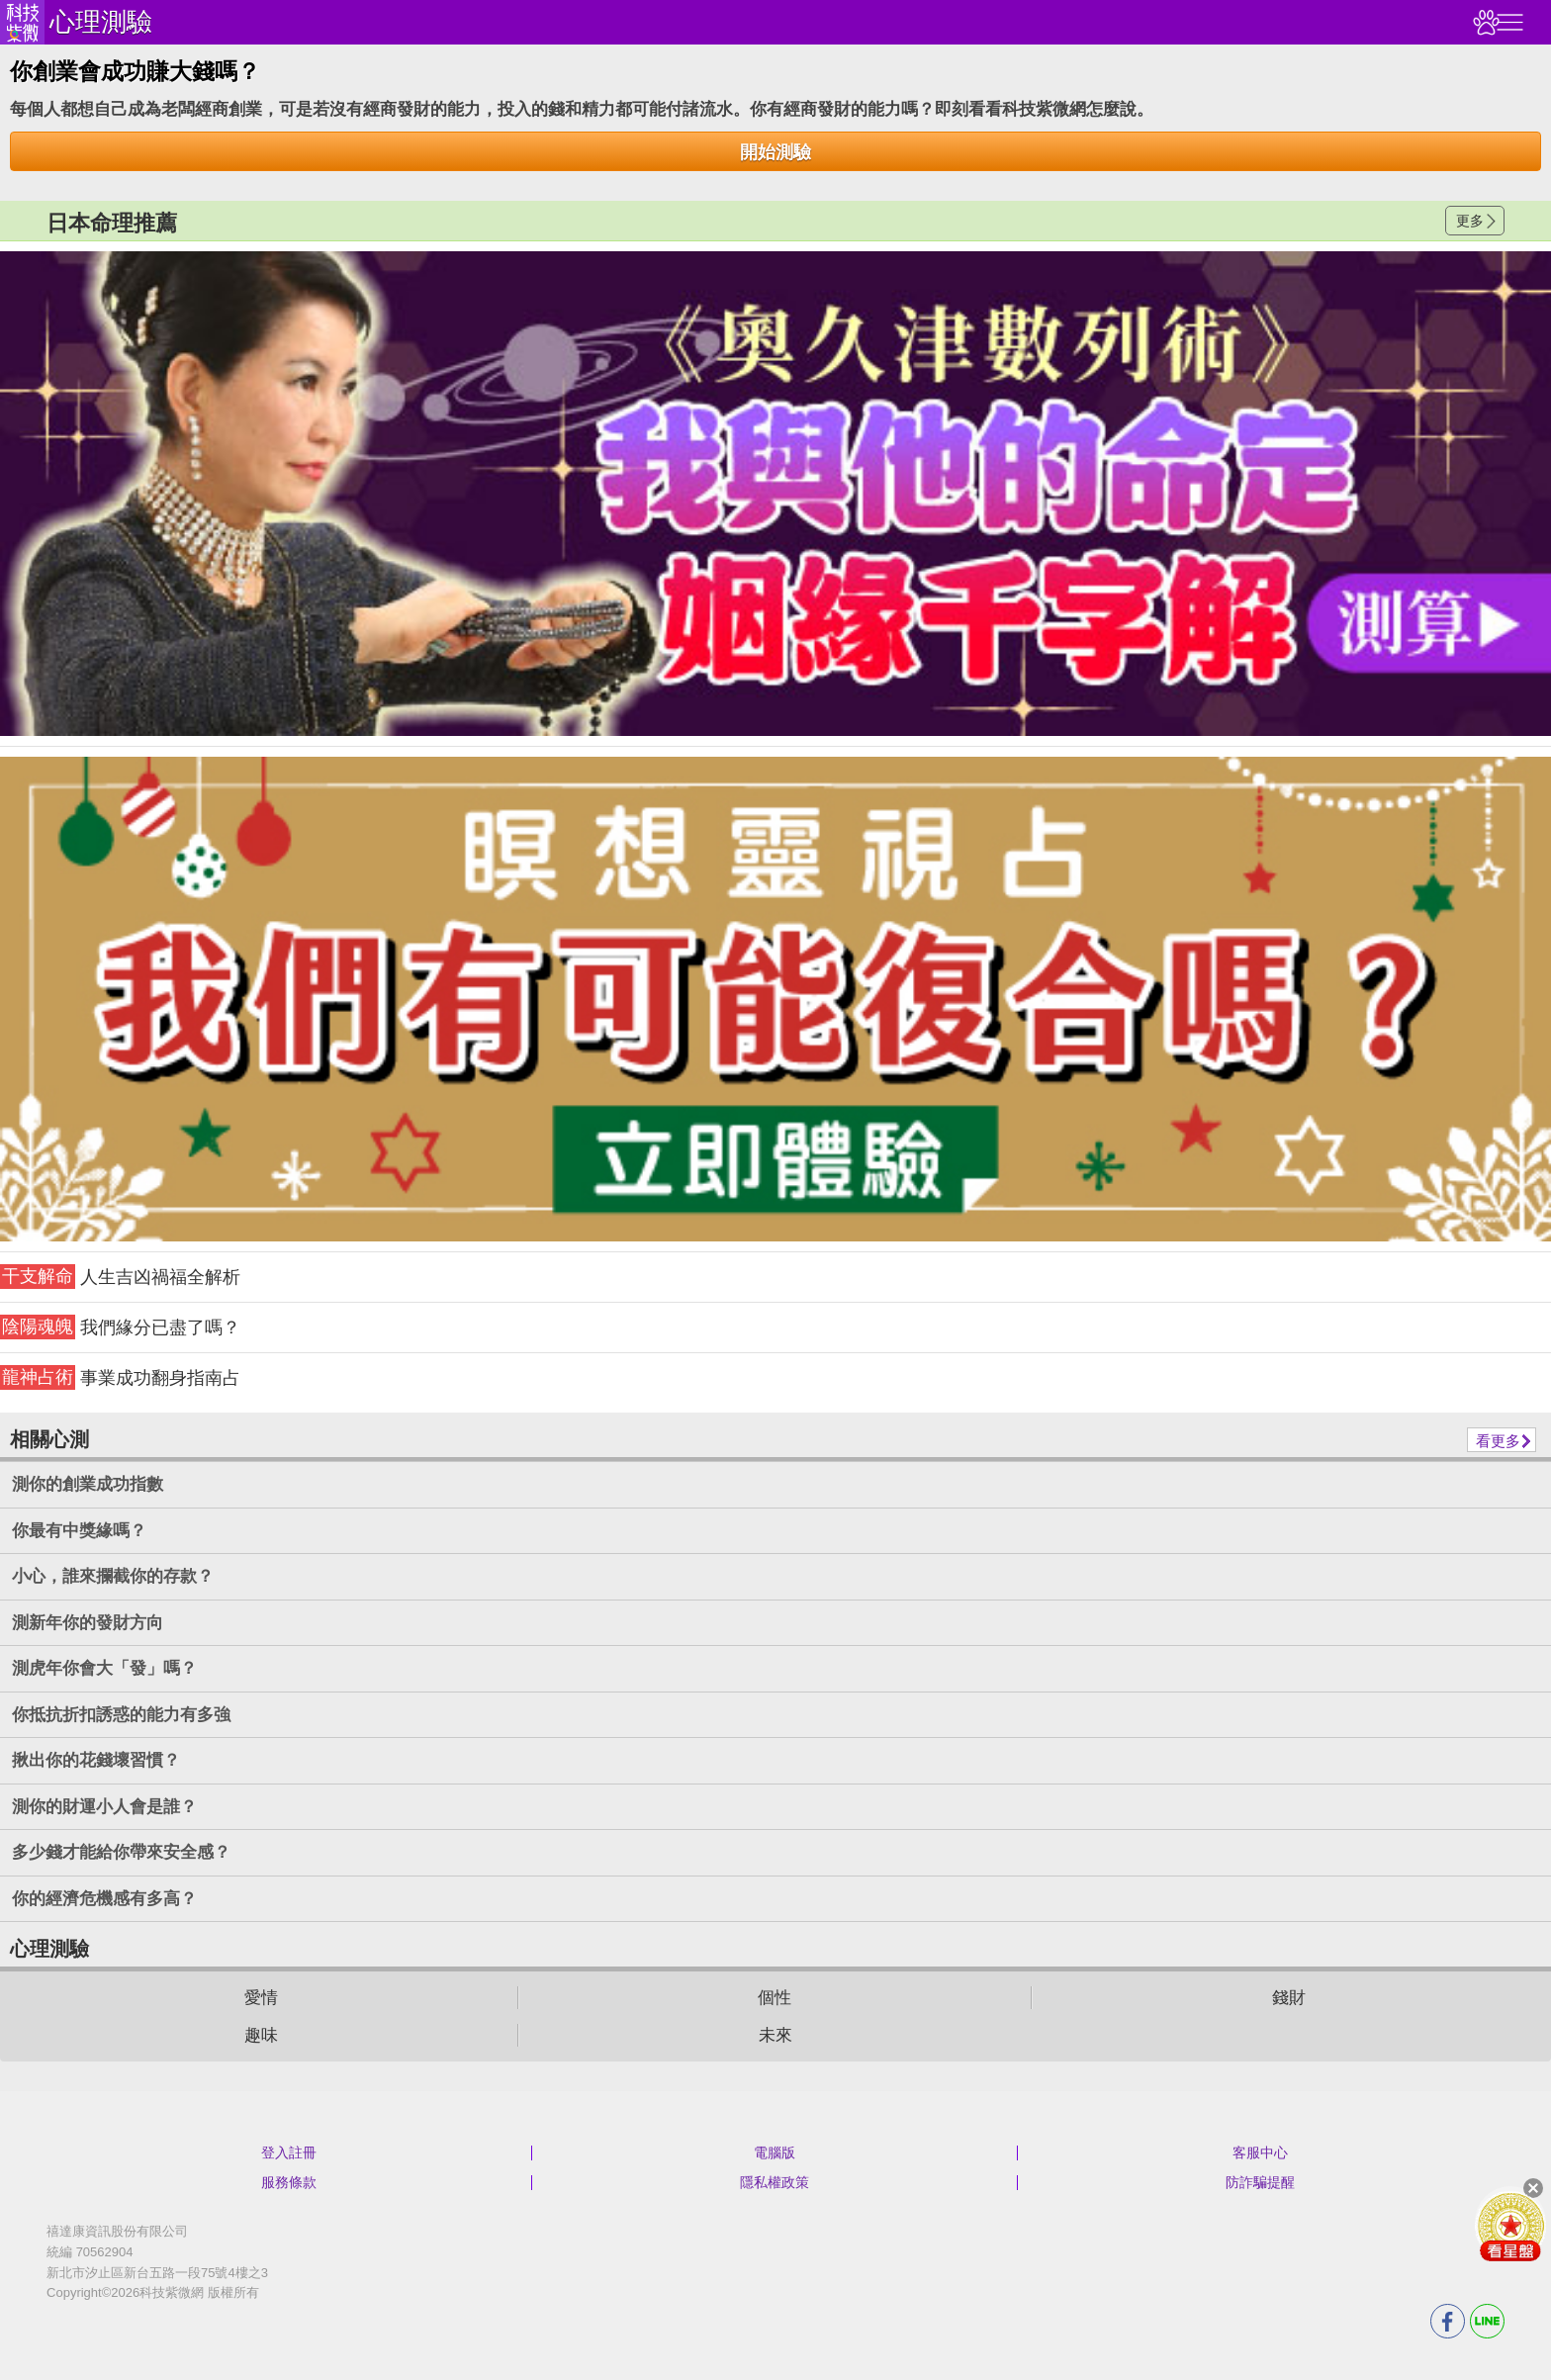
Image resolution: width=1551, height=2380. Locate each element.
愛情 (261, 1997)
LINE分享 (1487, 2321)
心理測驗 (100, 22)
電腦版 (774, 2152)
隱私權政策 (774, 2182)
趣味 (261, 2035)
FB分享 (1447, 2321)
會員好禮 (1510, 2225)
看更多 (1498, 1440)
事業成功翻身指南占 (120, 1377)
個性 (774, 1997)
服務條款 (289, 2182)
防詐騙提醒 (1260, 2182)
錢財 (1289, 1997)
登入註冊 (289, 2152)
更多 (1470, 221)
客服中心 (1260, 2152)
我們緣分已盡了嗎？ (120, 1327)
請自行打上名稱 (775, 493)
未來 (775, 2035)
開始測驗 (775, 152)
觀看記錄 (1484, 22)
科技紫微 (22, 22)
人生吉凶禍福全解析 (120, 1276)
